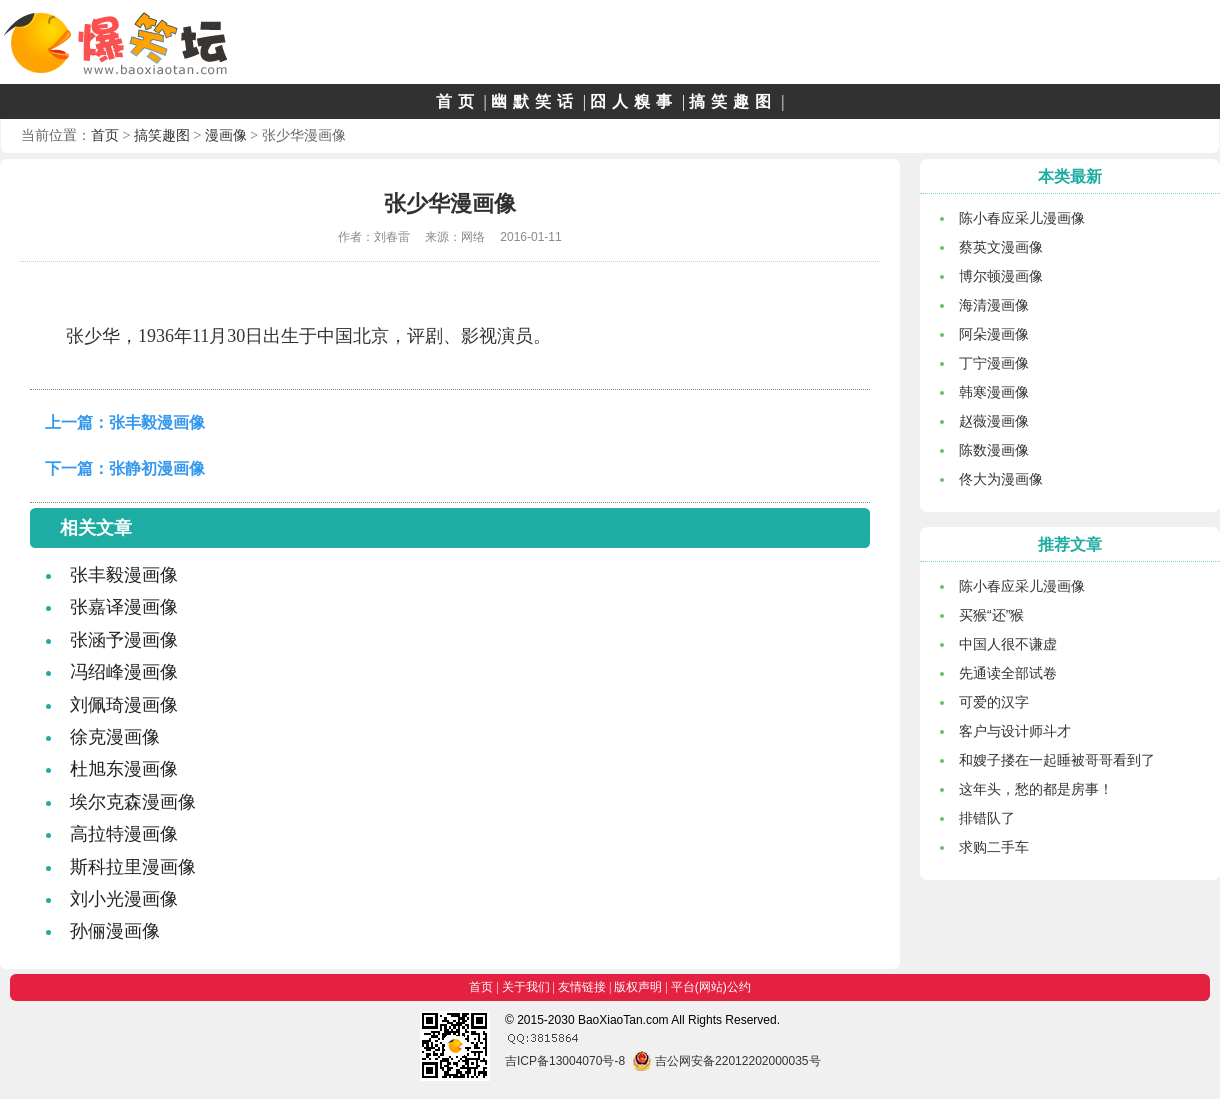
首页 (458, 101)
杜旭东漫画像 (124, 769)
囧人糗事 (634, 101)
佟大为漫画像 (1001, 479)
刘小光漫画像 (124, 899)
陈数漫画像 (994, 450)
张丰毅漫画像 (157, 422)
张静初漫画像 (157, 468)
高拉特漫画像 (124, 834)
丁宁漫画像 (994, 363)
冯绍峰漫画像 (124, 672)
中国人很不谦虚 (1008, 644)
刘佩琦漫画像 (124, 705)
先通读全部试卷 (1008, 673)
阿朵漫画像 (994, 334)
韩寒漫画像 (994, 392)
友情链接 (582, 987)
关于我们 (526, 987)
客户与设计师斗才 (1015, 731)
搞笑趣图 (733, 101)
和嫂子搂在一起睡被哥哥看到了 (1057, 760)
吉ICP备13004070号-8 (565, 1061)
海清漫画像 (994, 305)
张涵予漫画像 (124, 640)
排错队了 (987, 818)
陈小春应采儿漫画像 (1022, 218)
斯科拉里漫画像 (133, 867)
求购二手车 (994, 847)
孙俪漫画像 (115, 931)
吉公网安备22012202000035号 (726, 1061)
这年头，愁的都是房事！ (1036, 789)
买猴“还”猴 (991, 615)
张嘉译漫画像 (124, 607)
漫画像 (226, 135)
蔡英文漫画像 (1001, 247)
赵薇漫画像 (994, 421)
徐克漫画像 (115, 737)
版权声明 (638, 987)
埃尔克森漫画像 (133, 802)
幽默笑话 (535, 101)
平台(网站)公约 (711, 987)
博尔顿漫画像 (1001, 276)
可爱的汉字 (994, 702)
